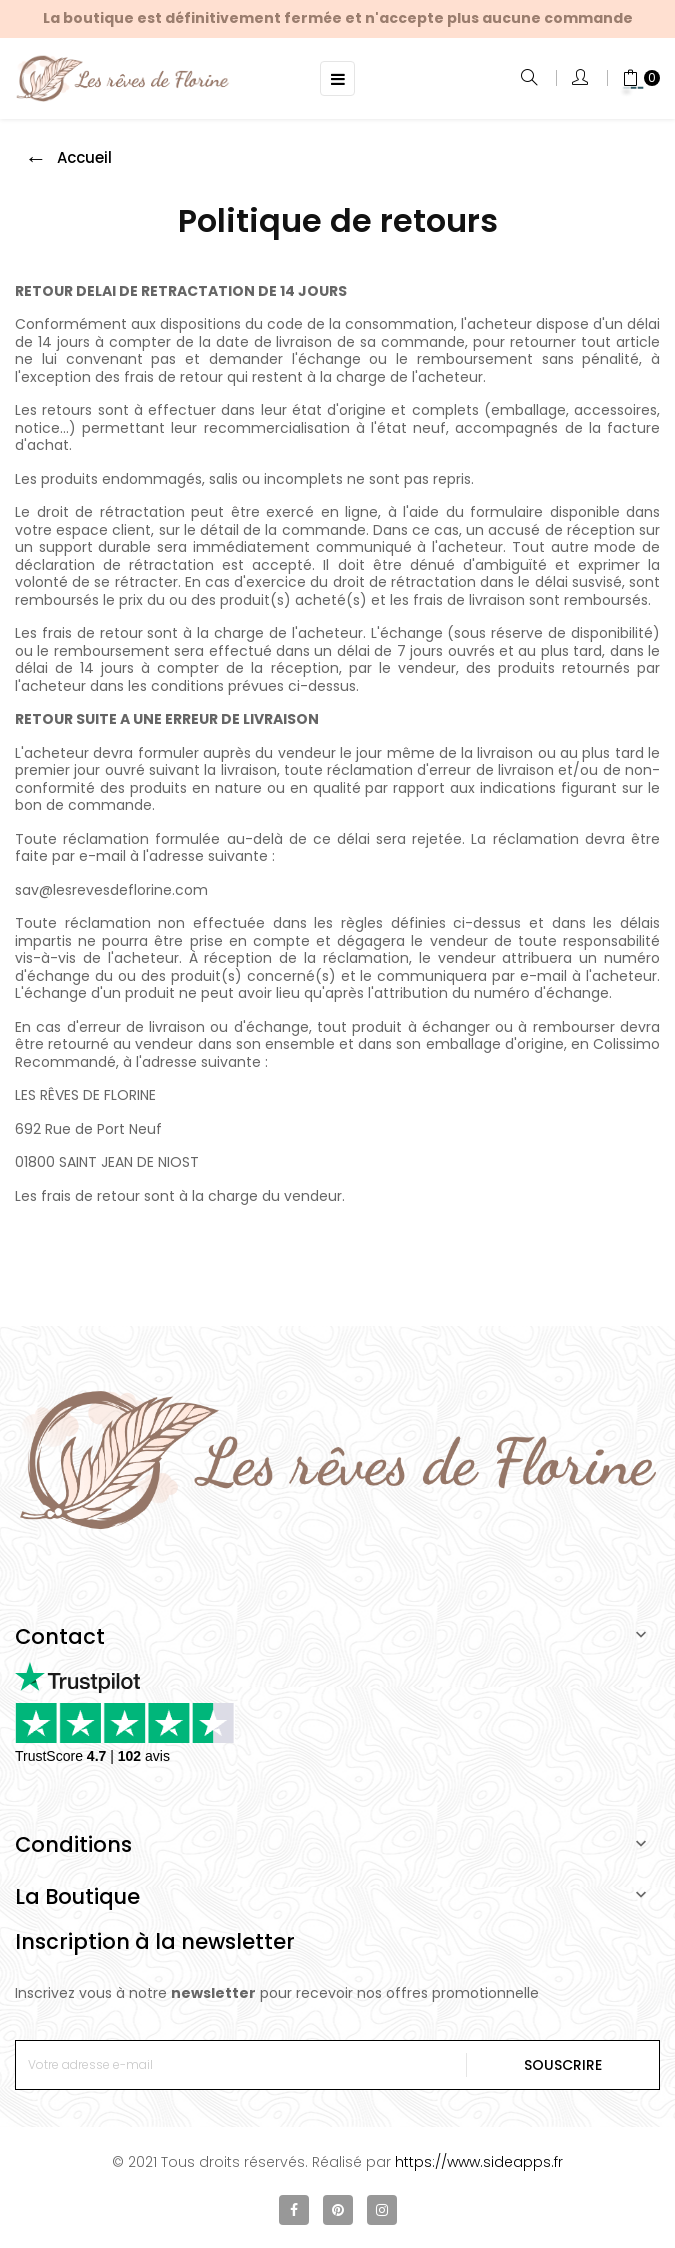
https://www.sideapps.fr (479, 2162)
